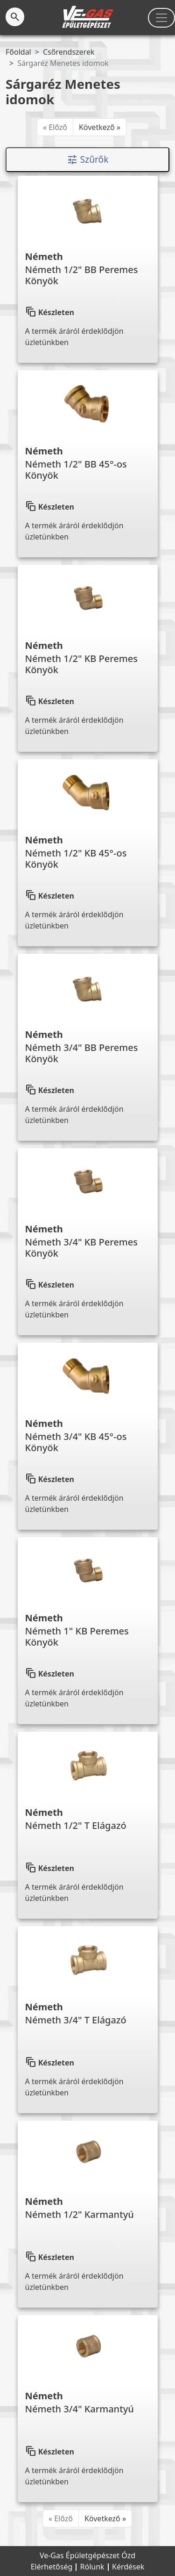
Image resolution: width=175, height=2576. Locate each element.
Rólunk (93, 2567)
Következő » (99, 127)
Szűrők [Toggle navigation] (88, 159)
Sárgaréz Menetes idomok (63, 63)
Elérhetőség (53, 2567)
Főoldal (18, 52)
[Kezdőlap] (87, 16)
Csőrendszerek (69, 52)
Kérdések (128, 2567)
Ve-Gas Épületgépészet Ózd (87, 2555)
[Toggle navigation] (161, 18)
